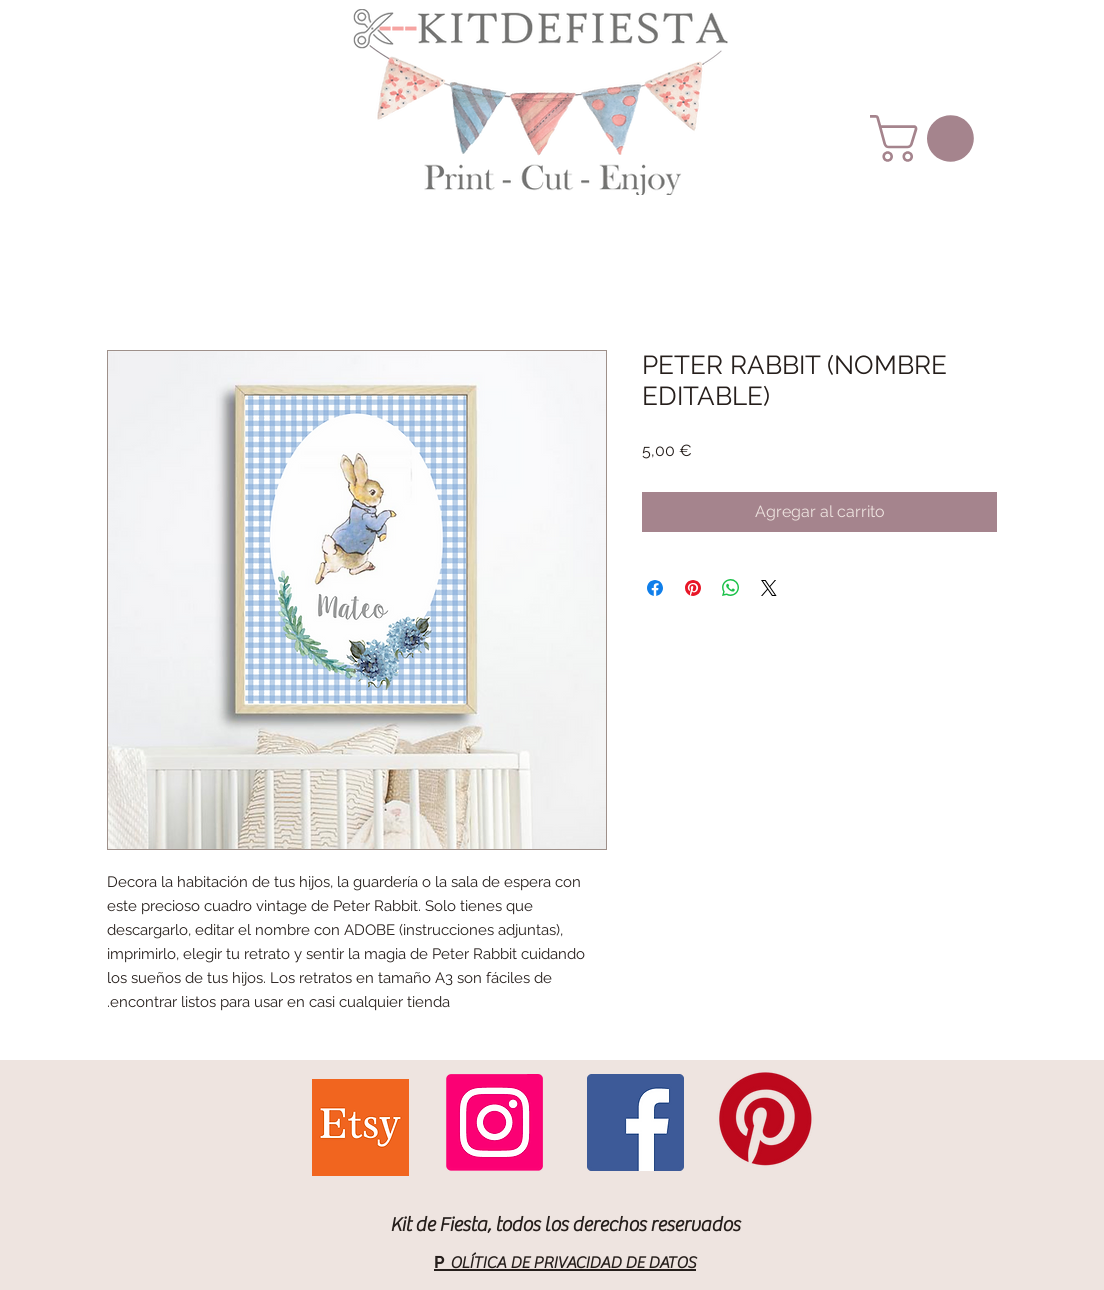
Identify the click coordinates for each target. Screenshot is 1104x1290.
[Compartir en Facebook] (655, 588)
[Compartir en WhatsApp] (731, 588)
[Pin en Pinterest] (693, 588)
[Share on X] (769, 588)
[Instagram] (494, 1122)
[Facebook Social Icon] (635, 1122)
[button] (927, 138)
